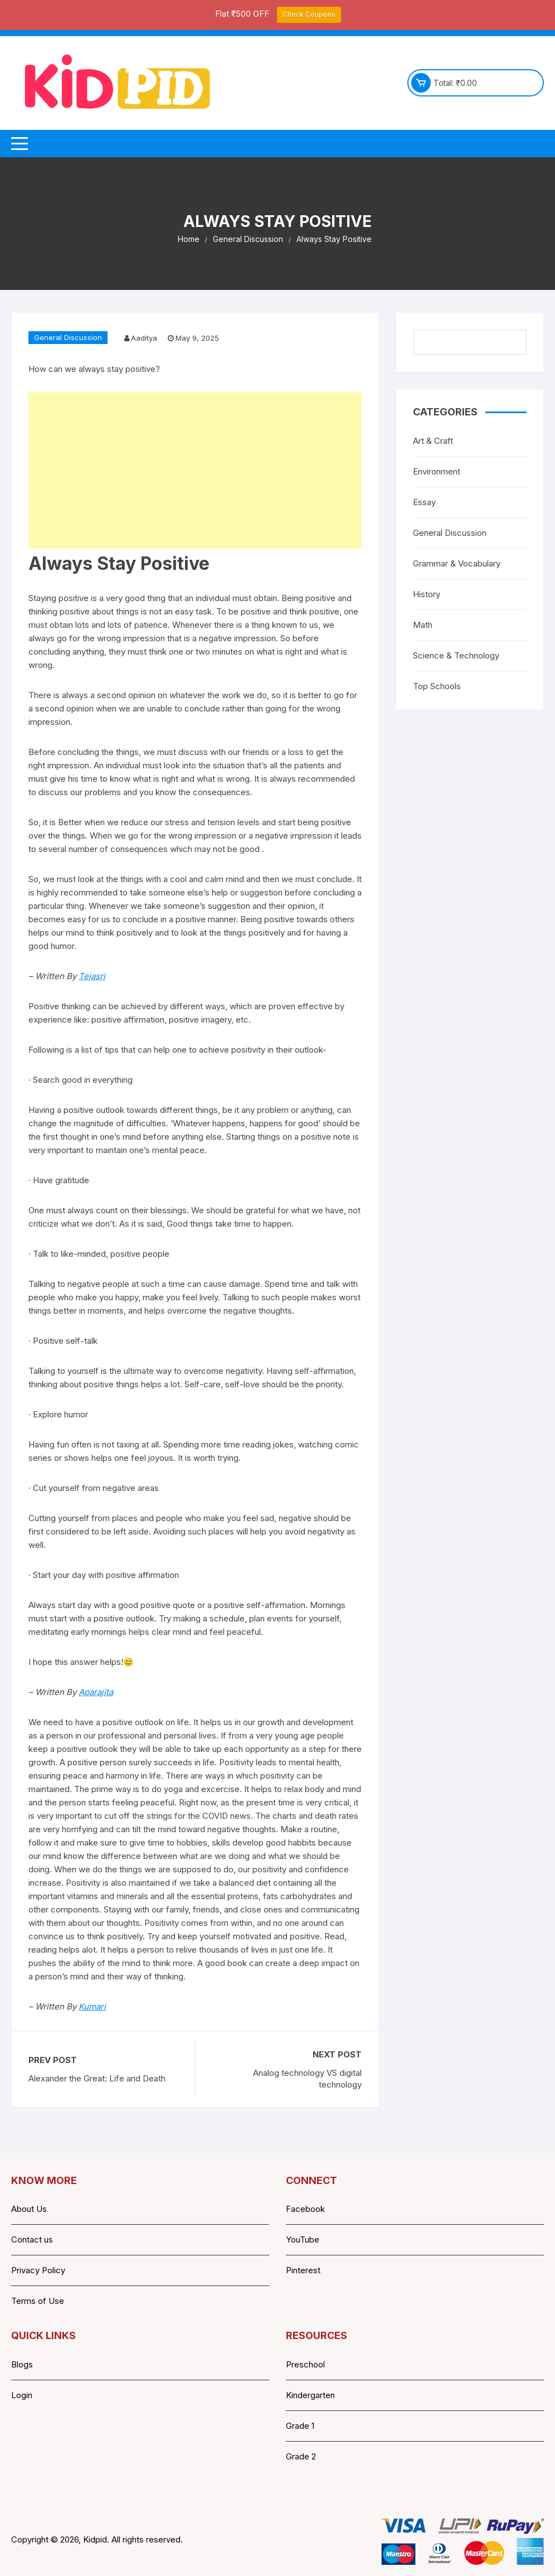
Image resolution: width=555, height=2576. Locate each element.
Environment (436, 471)
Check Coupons (309, 14)
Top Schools (437, 686)
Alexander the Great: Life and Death (96, 2078)
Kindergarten (310, 2395)
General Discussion (68, 337)
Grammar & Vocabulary (456, 563)
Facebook (305, 2209)
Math (422, 624)
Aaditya (144, 337)
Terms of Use (37, 2301)
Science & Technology (456, 655)
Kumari (92, 2006)
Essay (424, 502)
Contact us (32, 2239)
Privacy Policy (38, 2270)
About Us (29, 2209)
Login (21, 2395)
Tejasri (92, 976)
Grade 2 (301, 2456)
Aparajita (96, 1692)
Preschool (305, 2364)
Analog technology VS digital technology (307, 2078)
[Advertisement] (195, 471)
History (426, 594)
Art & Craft (433, 440)
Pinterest (303, 2270)
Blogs (22, 2364)
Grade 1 (300, 2425)
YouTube (302, 2239)
